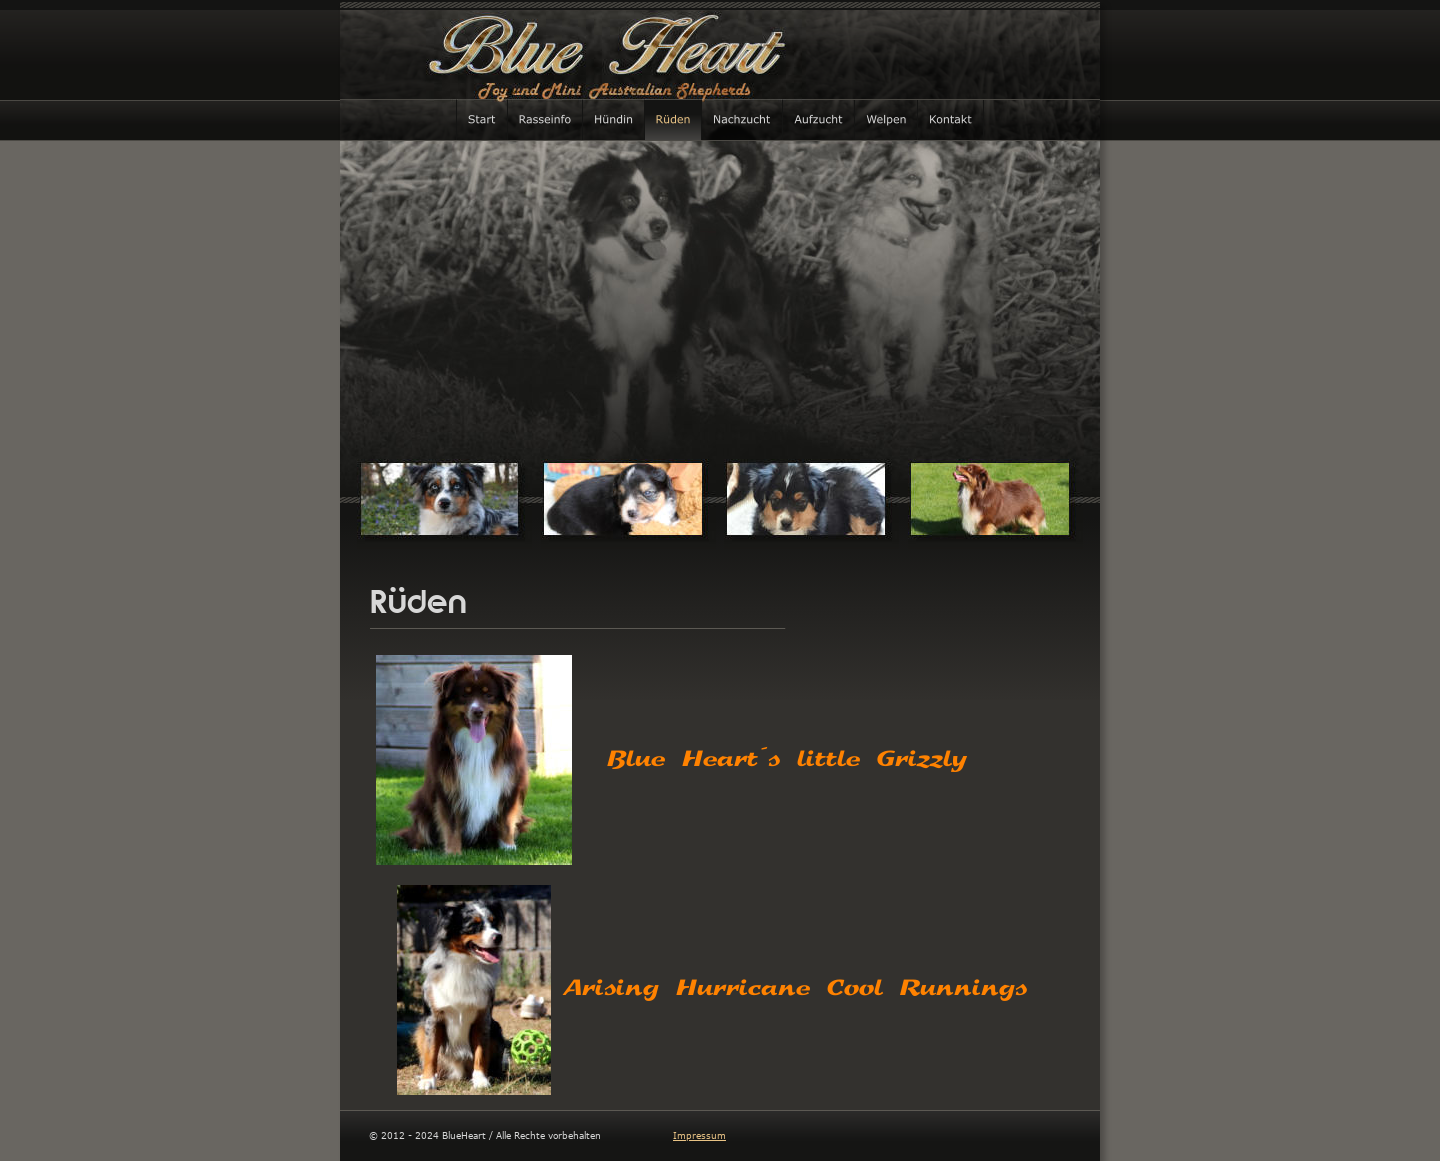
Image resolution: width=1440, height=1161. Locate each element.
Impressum (699, 1135)
